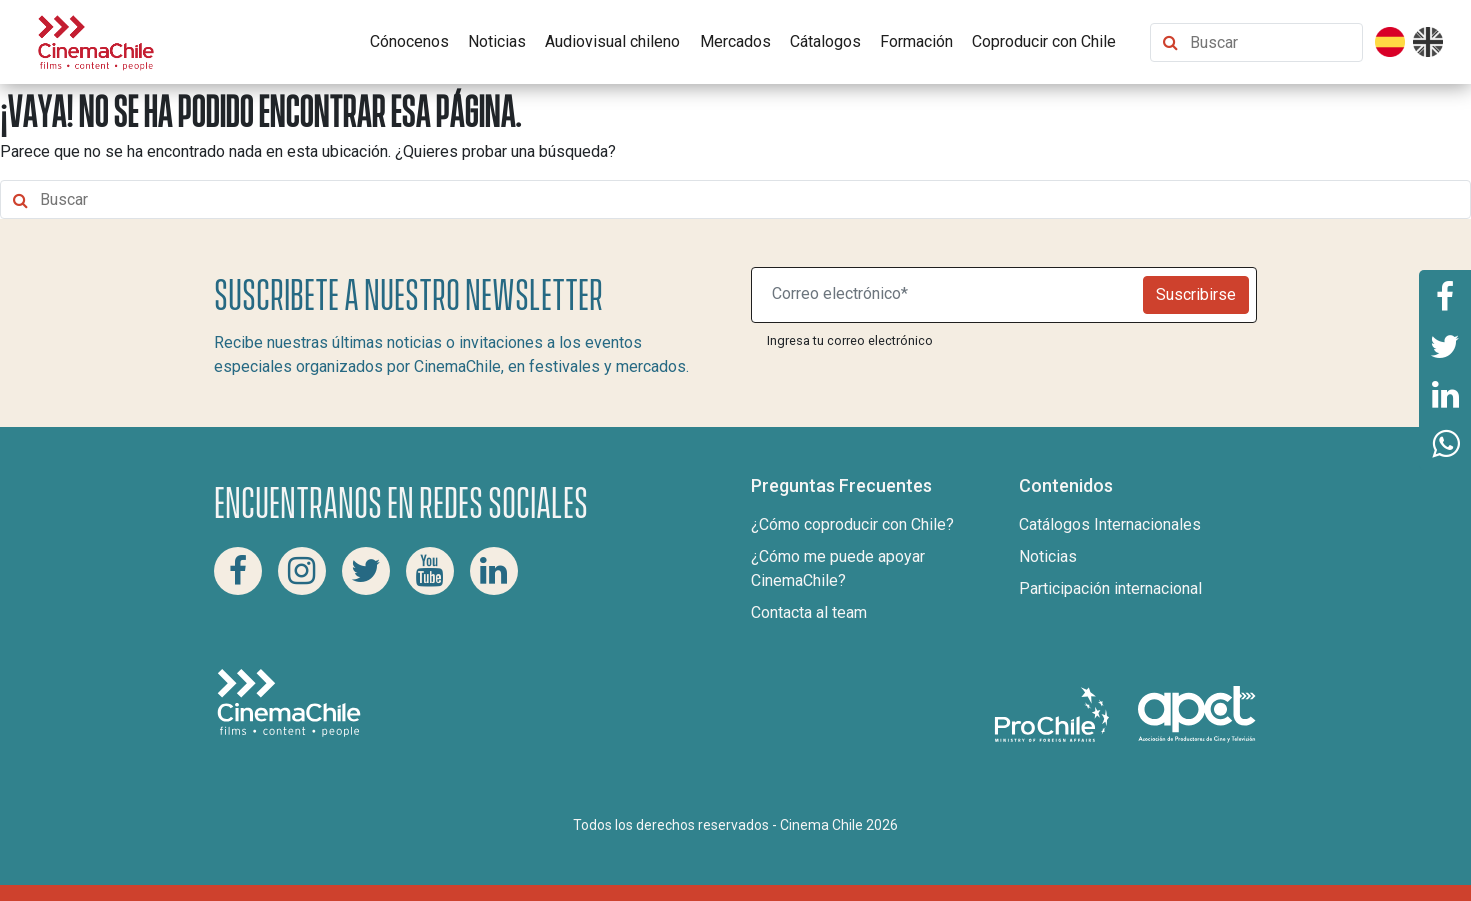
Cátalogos (825, 41)
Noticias (497, 41)
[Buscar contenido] (1271, 42)
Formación (916, 41)
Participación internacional (1110, 588)
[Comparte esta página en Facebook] (1445, 295)
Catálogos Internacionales (1110, 524)
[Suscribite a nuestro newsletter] (952, 295)
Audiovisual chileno (612, 41)
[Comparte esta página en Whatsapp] (1445, 445)
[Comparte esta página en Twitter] (1445, 345)
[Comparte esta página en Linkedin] (1445, 395)
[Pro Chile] (1054, 713)
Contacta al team (809, 612)
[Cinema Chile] (96, 40)
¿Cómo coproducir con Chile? (852, 524)
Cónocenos (409, 41)
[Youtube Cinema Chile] (430, 571)
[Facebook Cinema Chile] (238, 571)
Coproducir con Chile (1044, 41)
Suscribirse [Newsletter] (1196, 294)
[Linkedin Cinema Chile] (494, 571)
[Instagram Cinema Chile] (302, 571)
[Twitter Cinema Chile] (366, 571)
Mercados (735, 41)
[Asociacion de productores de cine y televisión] (1197, 713)
